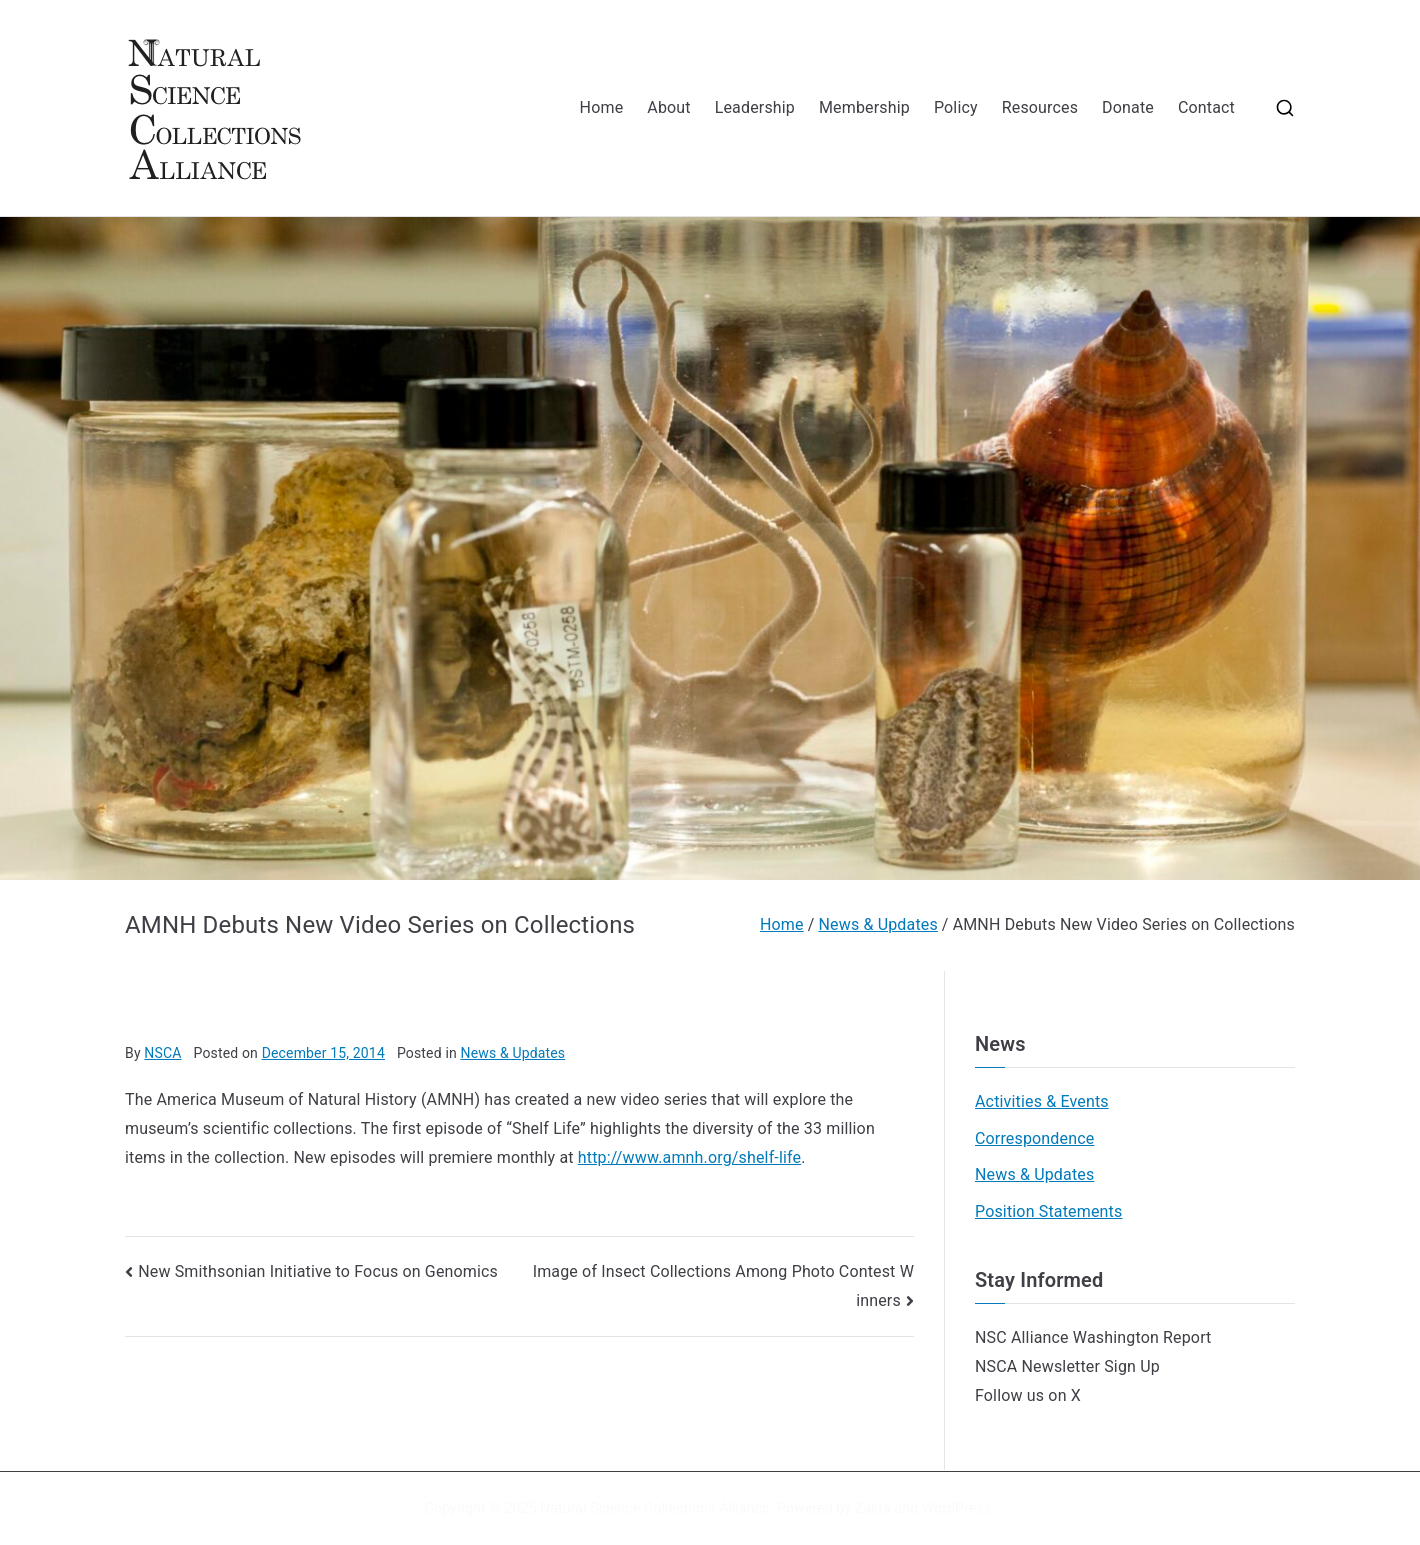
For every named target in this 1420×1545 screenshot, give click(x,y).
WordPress (956, 1508)
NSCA (162, 1053)
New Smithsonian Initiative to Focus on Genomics (318, 1271)
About (668, 107)
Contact (1206, 107)
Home (602, 107)
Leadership (755, 107)
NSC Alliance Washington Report (1093, 1337)
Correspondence (1034, 1138)
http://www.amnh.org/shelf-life (689, 1157)
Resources (1040, 107)
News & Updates (512, 1053)
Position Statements (1048, 1211)
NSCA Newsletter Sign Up (1067, 1366)
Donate (1128, 107)
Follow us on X (1028, 1395)
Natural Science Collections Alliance (655, 1508)
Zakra (873, 1508)
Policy (956, 107)
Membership (864, 107)
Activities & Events (1042, 1101)
